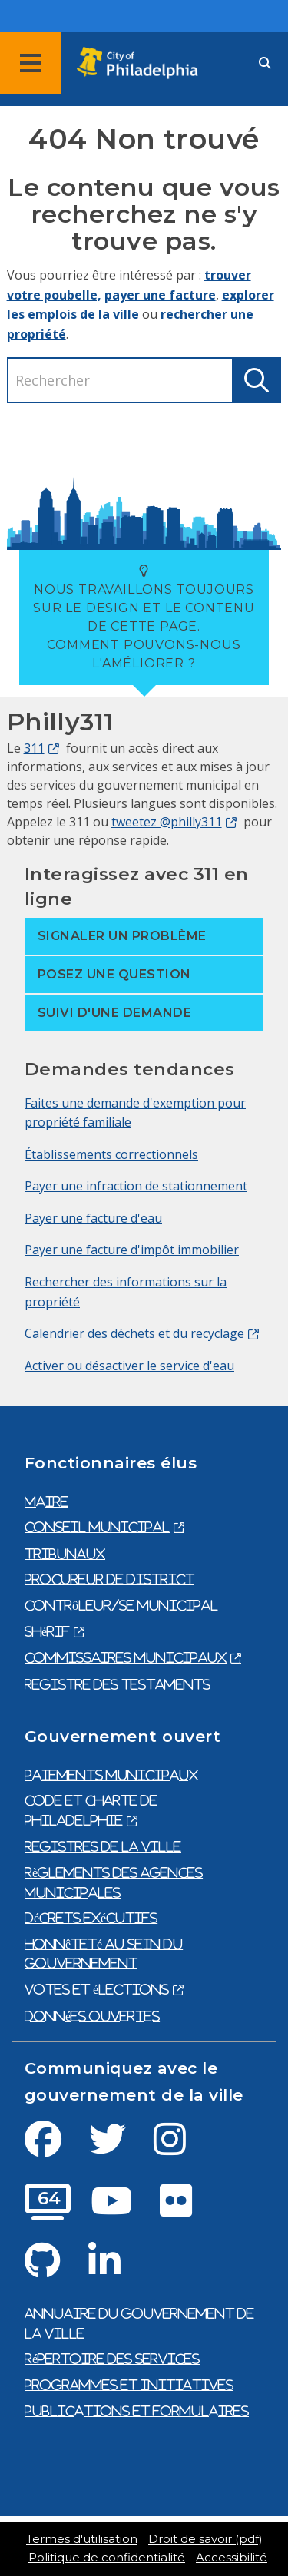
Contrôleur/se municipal (121, 1605)
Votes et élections (97, 1989)
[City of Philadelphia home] (142, 63)
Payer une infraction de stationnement (136, 1185)
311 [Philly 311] (34, 748)
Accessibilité (231, 2557)
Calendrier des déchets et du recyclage (134, 1333)
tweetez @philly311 (166, 821)
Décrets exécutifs (91, 1918)
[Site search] (265, 63)
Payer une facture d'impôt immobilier (132, 1249)
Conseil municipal (97, 1527)
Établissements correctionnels (111, 1154)
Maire (46, 1501)
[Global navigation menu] (30, 63)
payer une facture (160, 294)
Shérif (47, 1631)
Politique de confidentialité (106, 2557)
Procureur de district (109, 1579)
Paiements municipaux (111, 1775)
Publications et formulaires (137, 2411)
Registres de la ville (103, 1846)
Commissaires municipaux (126, 1657)
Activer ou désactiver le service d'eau (129, 1365)
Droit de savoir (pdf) (205, 2539)
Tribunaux (65, 1554)
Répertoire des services (112, 2359)
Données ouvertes (92, 2016)
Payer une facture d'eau (93, 1218)
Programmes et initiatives (129, 2385)
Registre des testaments (117, 1684)
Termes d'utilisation (81, 2539)
